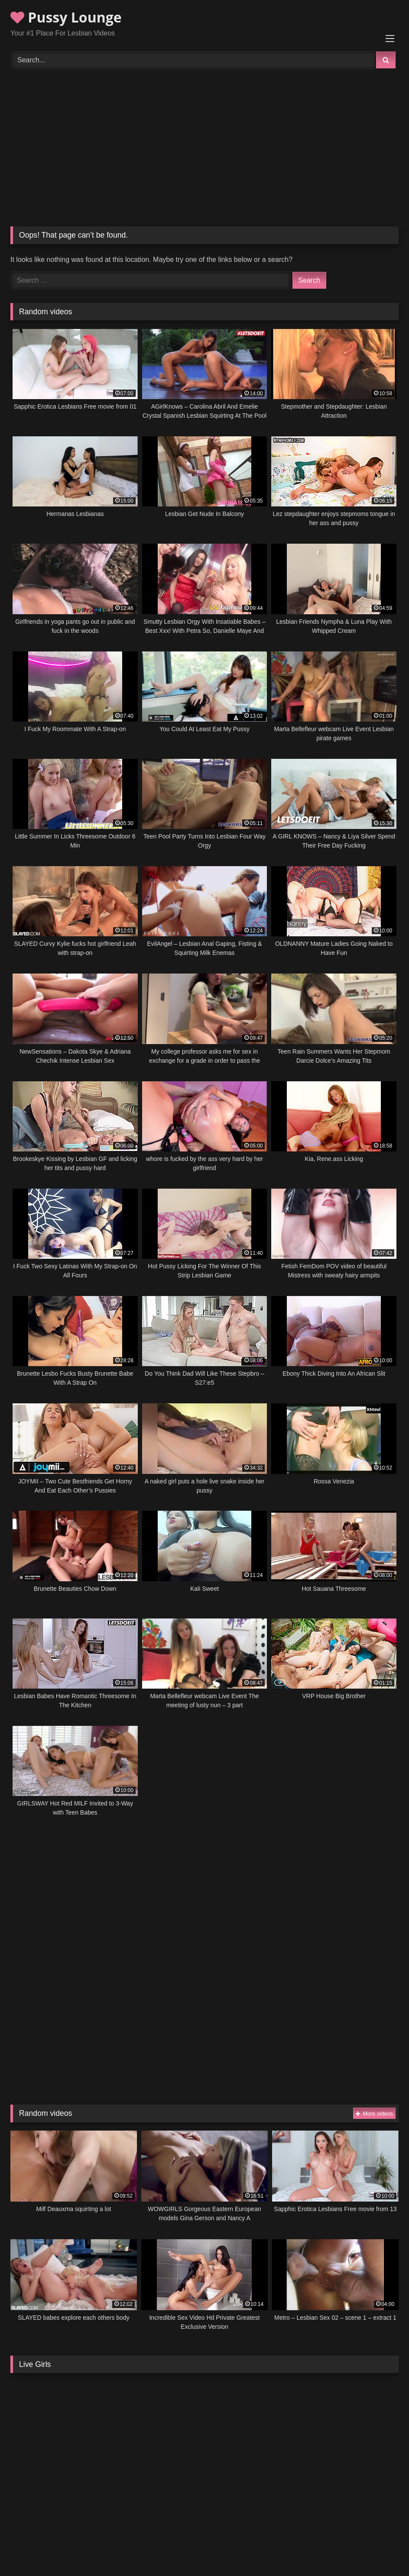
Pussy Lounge (66, 17)
